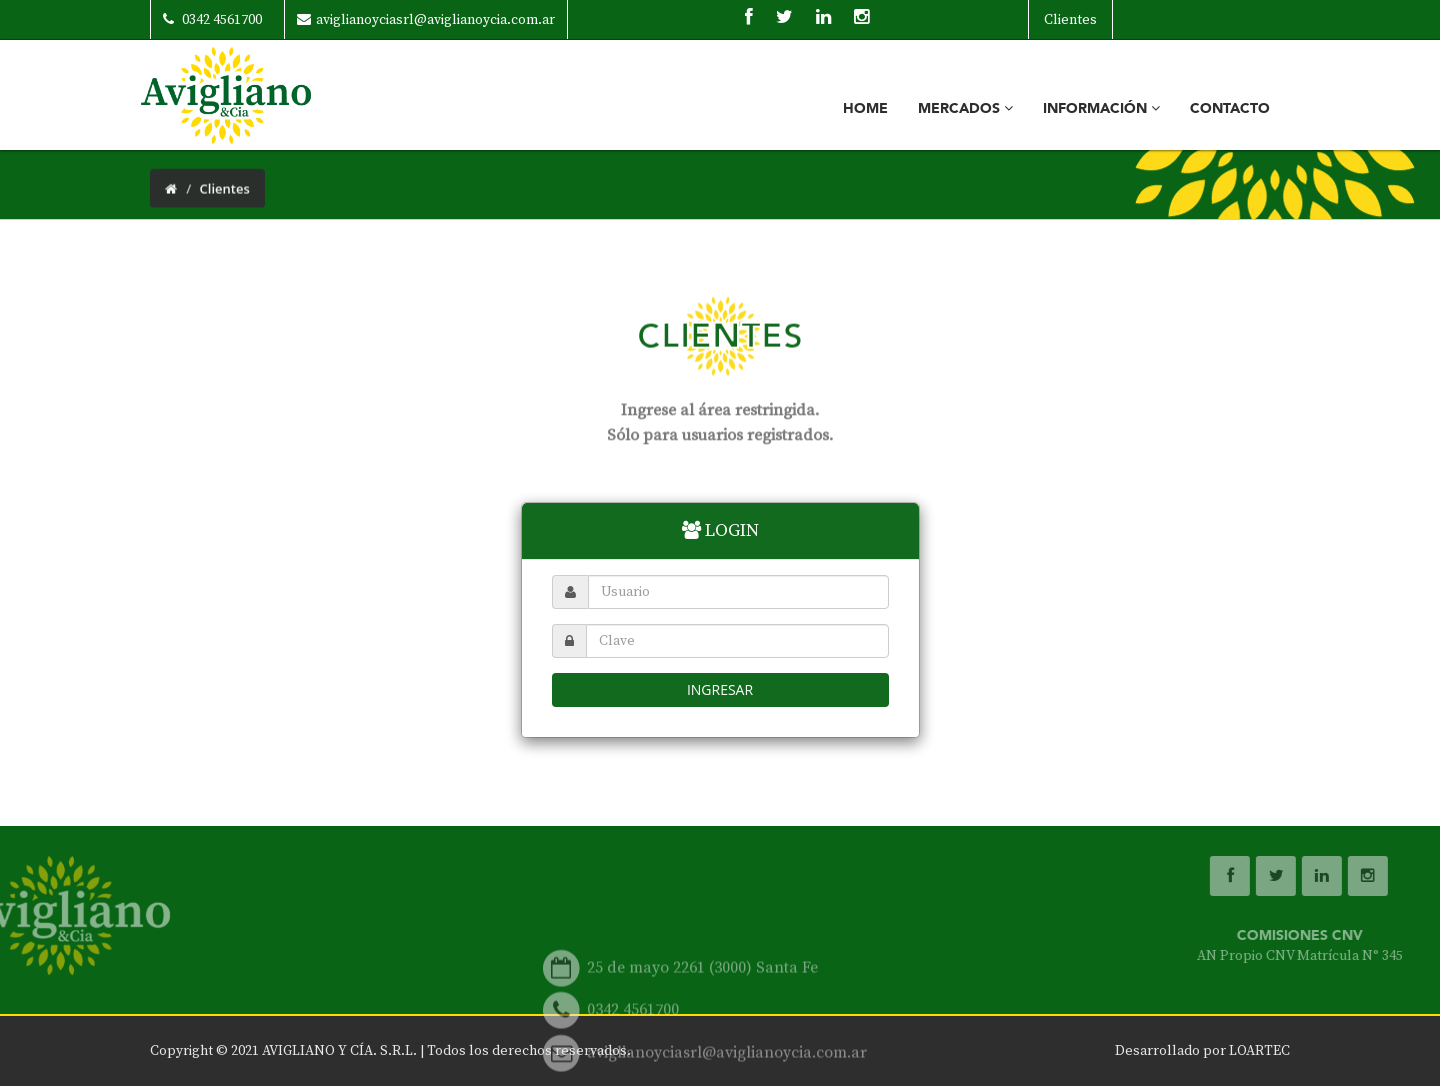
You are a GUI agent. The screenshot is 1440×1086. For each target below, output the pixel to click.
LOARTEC (1259, 1051)
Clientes (1070, 20)
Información (1101, 108)
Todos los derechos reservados (527, 1051)
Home (865, 108)
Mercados (965, 108)
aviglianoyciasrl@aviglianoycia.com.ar (426, 20)
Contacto (1230, 108)
